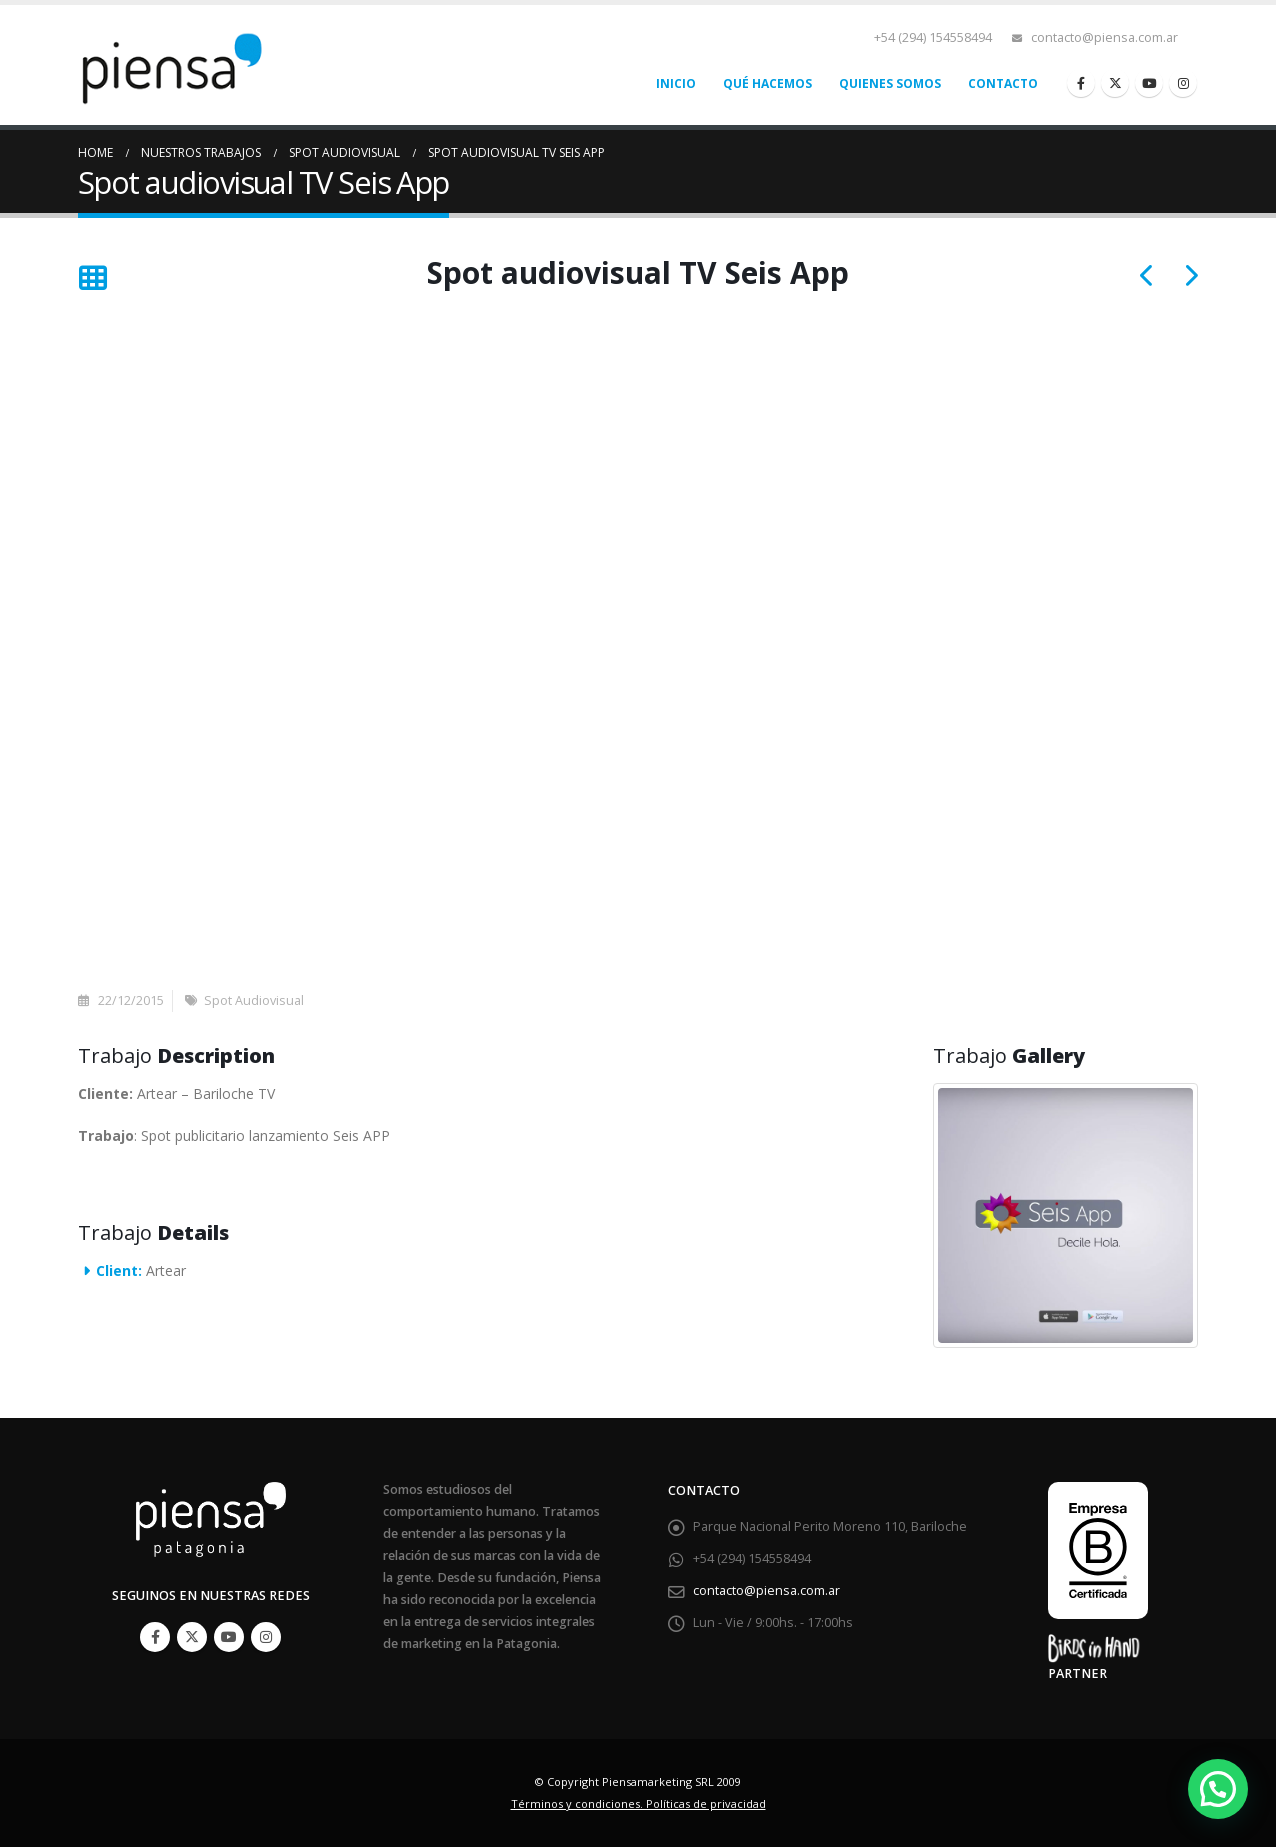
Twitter (192, 1637)
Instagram (266, 1637)
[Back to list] (92, 279)
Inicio (676, 83)
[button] (1218, 1789)
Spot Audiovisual (254, 1000)
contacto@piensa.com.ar (1104, 37)
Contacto (1003, 83)
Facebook (155, 1637)
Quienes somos (890, 83)
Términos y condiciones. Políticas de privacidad (638, 1803)
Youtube (229, 1637)
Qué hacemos (767, 83)
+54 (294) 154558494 (933, 37)
